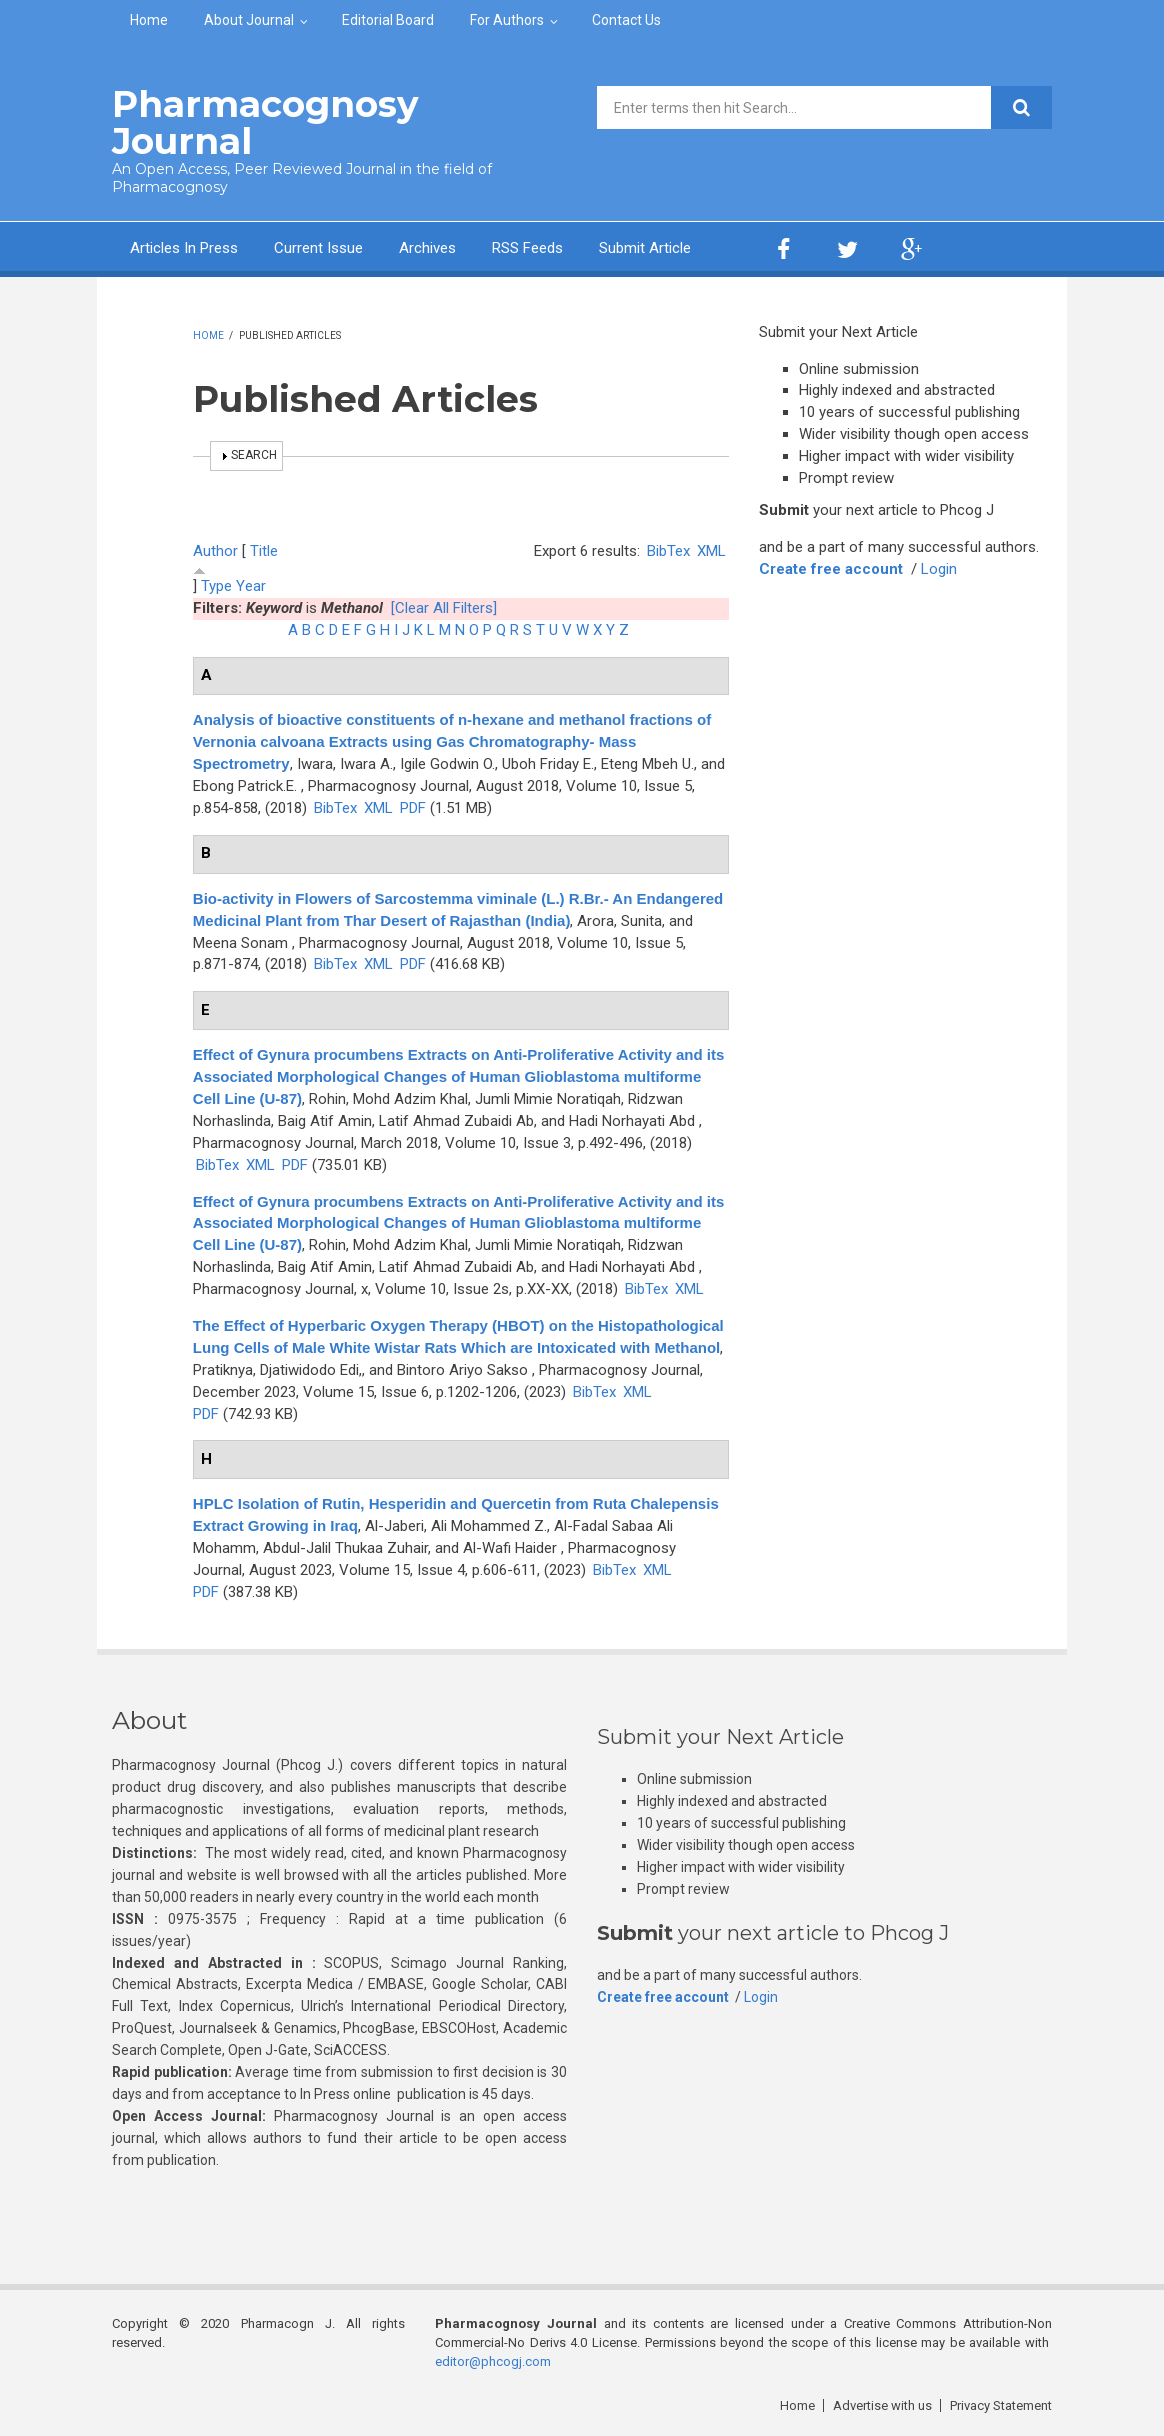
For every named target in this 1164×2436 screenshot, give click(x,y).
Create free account (831, 569)
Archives (427, 248)
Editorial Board (388, 20)
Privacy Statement (1001, 2405)
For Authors (507, 20)
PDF (413, 808)
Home (149, 20)
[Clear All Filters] (444, 608)
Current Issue (318, 248)
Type (216, 586)
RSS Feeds (527, 248)
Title (264, 551)
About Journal (249, 20)
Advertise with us (882, 2405)
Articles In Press (184, 248)
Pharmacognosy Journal (265, 122)
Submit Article (645, 248)
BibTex (668, 551)
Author (215, 551)
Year (251, 586)
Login (939, 569)
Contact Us (626, 20)
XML (711, 551)
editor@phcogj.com (493, 2361)
